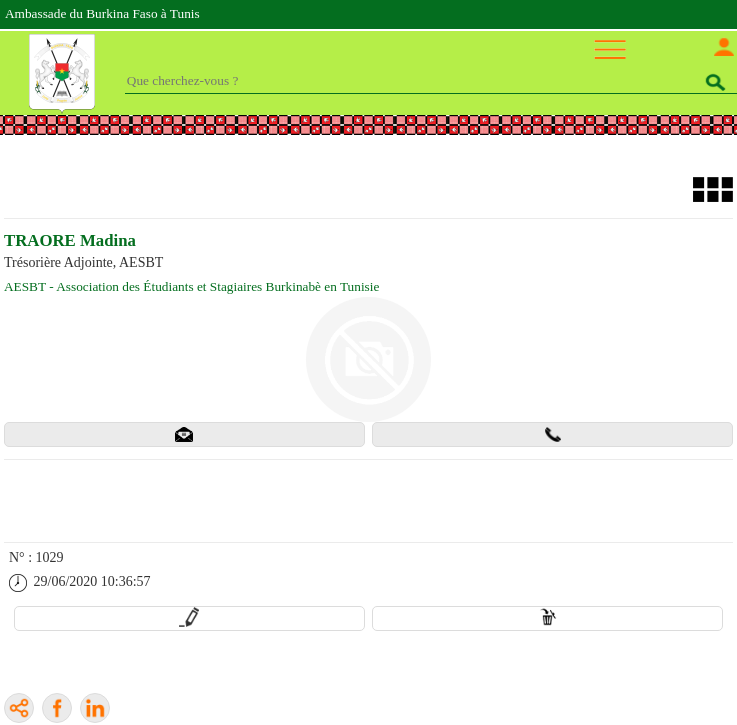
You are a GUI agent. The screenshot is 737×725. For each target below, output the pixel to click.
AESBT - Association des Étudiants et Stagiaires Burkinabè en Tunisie (191, 286)
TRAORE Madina (70, 240)
